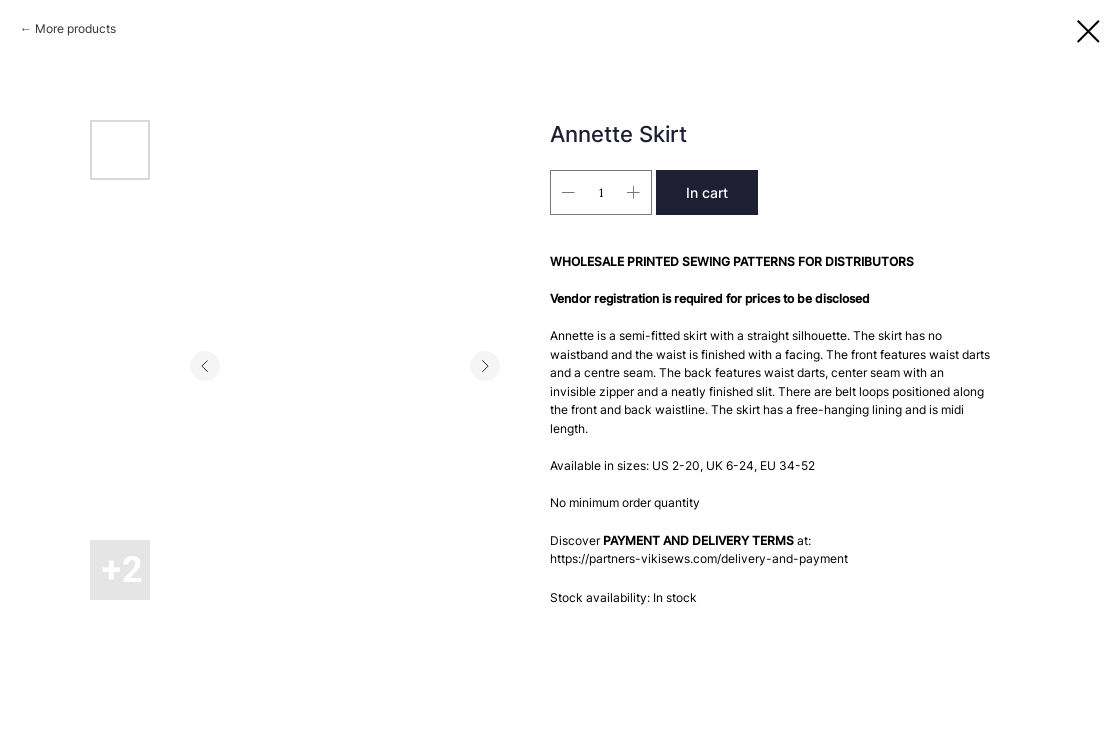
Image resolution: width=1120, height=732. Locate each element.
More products (75, 28)
